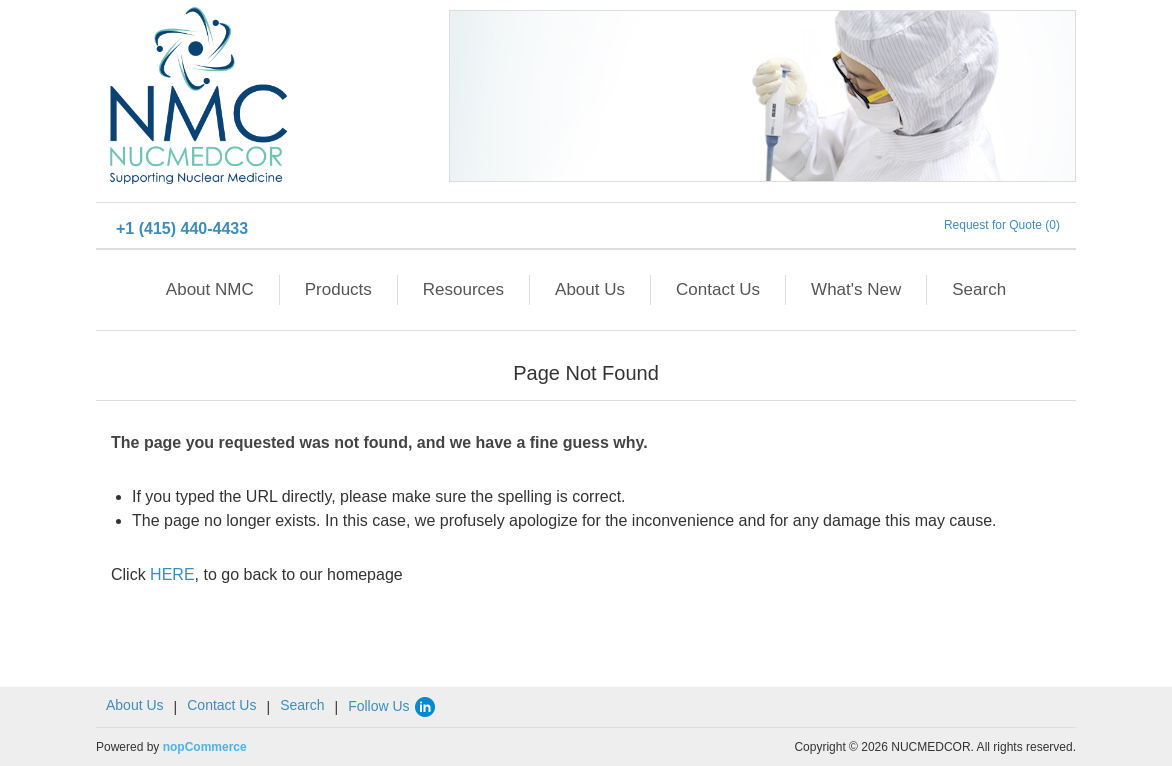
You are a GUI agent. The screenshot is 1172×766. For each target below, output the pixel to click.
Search (979, 289)
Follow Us (392, 706)
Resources (463, 289)
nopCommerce (205, 747)
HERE (172, 574)
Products (338, 289)
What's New (856, 289)
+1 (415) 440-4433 (182, 228)
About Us (590, 289)
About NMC (210, 289)
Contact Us (718, 289)
